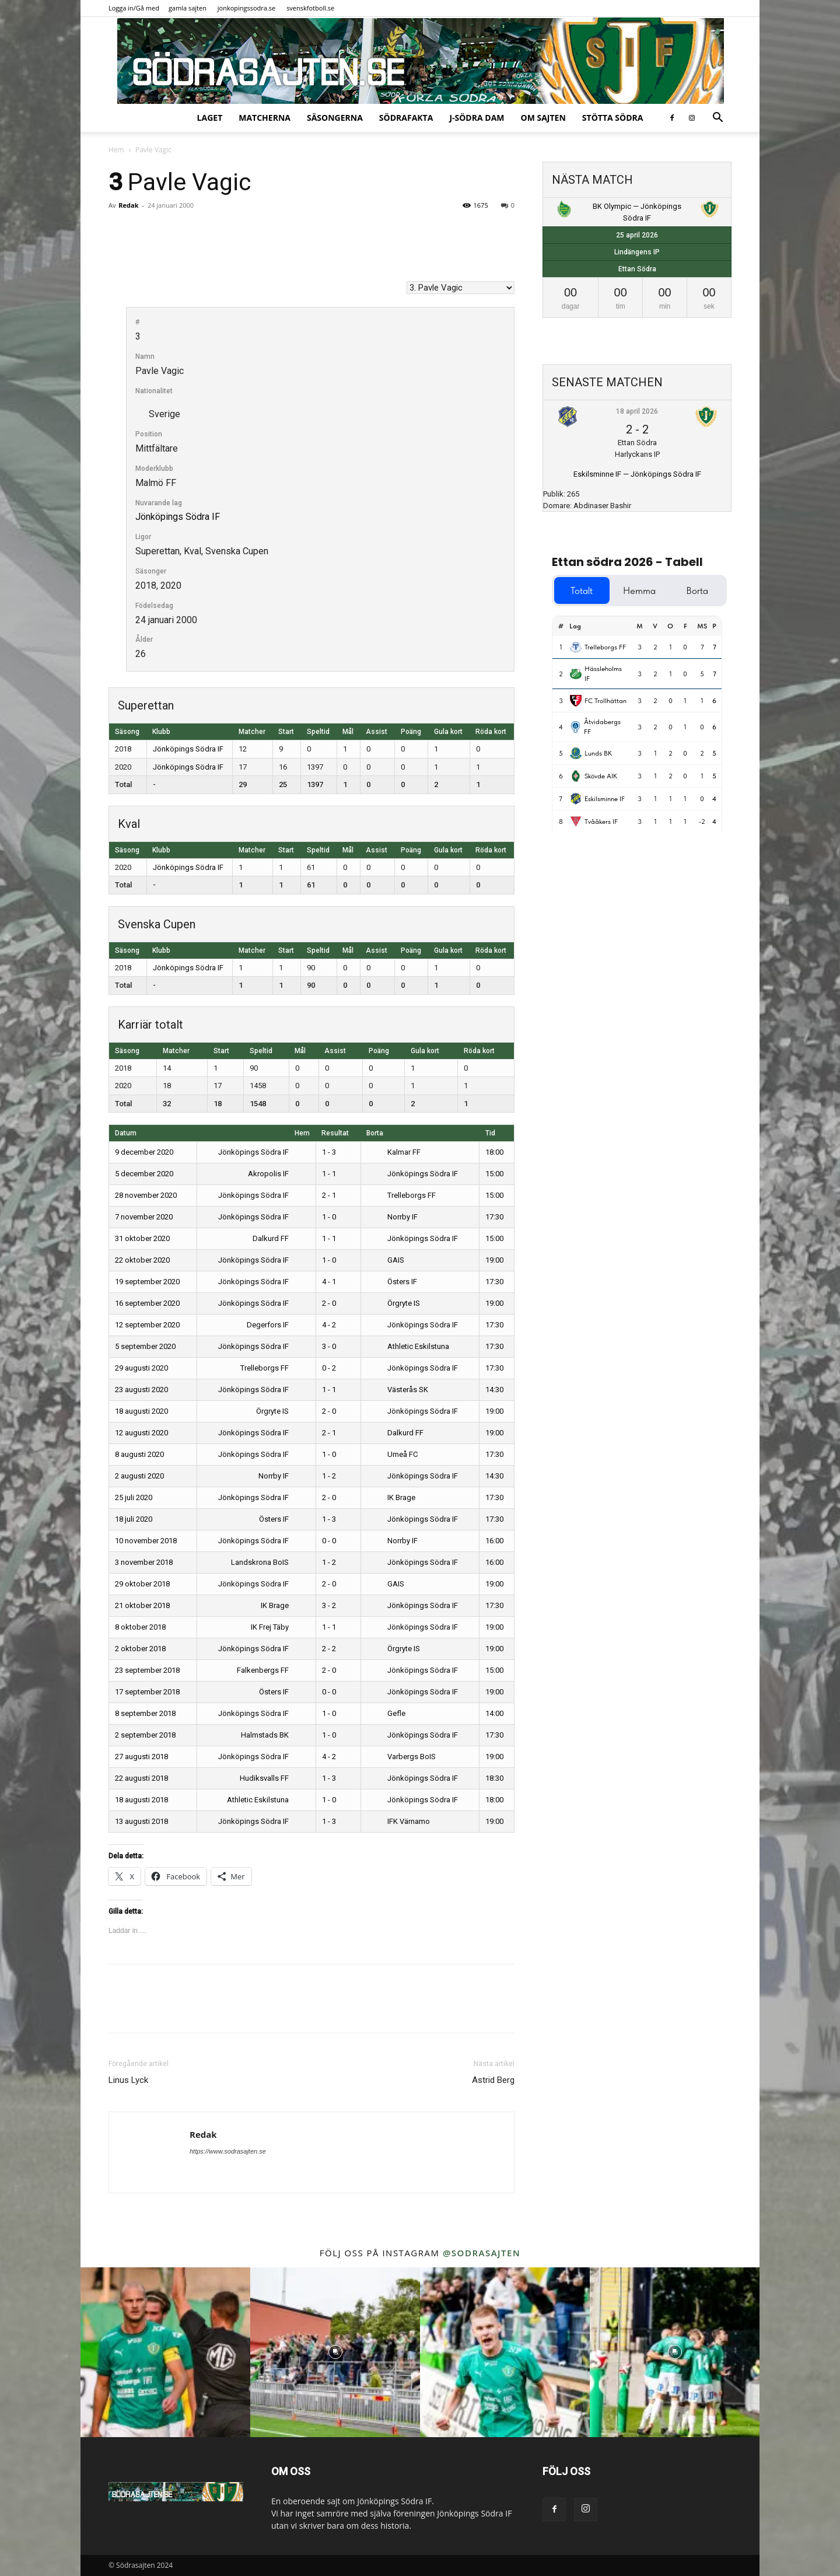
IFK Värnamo (398, 1821)
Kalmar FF (394, 1152)
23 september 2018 (147, 1670)
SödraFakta (406, 117)
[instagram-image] (165, 2352)
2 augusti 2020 (139, 1475)
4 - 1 (329, 1281)
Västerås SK (398, 1389)
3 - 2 (329, 1605)
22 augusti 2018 (141, 1778)
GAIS (386, 1260)
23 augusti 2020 (141, 1389)
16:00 (494, 1540)
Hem (116, 150)
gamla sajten (187, 8)
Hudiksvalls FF (273, 1778)
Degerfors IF (276, 1324)
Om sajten (543, 117)
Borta (374, 1133)
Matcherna (264, 117)
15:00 (494, 1173)
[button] (718, 118)
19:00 (494, 1260)
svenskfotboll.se (310, 8)
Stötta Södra (612, 117)
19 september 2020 (147, 1281)
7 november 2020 (144, 1216)
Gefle (386, 1713)
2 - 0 (329, 1303)
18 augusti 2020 (141, 1411)
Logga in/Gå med (133, 8)
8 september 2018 (145, 1713)
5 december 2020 (144, 1173)
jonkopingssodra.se (247, 8)
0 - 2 (329, 1368)
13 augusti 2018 (141, 1821)
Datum (125, 1133)
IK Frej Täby (278, 1627)
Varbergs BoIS (401, 1756)
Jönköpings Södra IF (177, 516)
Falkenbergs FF (271, 1670)
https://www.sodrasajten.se (228, 2151)
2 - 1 (329, 1195)
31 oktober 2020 (142, 1238)
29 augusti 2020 (141, 1368)
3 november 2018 (144, 1562)
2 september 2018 (145, 1735)
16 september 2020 (147, 1303)
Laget (210, 117)
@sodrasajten (481, 2253)
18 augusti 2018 (141, 1799)
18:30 (494, 1778)
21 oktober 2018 (142, 1605)
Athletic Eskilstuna (408, 1346)
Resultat (335, 1133)
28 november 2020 (146, 1195)
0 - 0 (329, 1540)
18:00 (494, 1152)
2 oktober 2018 (140, 1648)
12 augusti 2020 (141, 1432)
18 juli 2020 (133, 1519)
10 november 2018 (146, 1540)
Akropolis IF (277, 1173)
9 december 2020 (144, 1152)
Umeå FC (392, 1454)
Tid (490, 1133)
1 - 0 (329, 1216)
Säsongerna (335, 117)
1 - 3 (329, 1152)
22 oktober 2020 (142, 1260)
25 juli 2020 (133, 1497)
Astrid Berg (493, 2080)
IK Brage (391, 1497)
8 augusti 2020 (139, 1454)
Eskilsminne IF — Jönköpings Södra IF (637, 474)
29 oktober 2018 (142, 1583)
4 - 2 (329, 1324)
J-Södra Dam (476, 117)
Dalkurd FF (279, 1238)
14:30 (494, 1389)
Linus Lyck (128, 2080)
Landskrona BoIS (268, 1562)
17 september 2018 (147, 1691)
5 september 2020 (145, 1346)
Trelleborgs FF (401, 1195)
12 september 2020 (147, 1324)
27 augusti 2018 (141, 1756)
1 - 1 (329, 1173)
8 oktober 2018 (140, 1627)
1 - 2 (329, 1475)
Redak (128, 205)
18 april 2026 (637, 411)
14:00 (494, 1713)
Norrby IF (392, 1216)
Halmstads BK (273, 1735)
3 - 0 (329, 1346)
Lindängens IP (637, 252)
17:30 (494, 1216)
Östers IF (392, 1281)
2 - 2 (329, 1648)
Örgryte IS (394, 1303)
